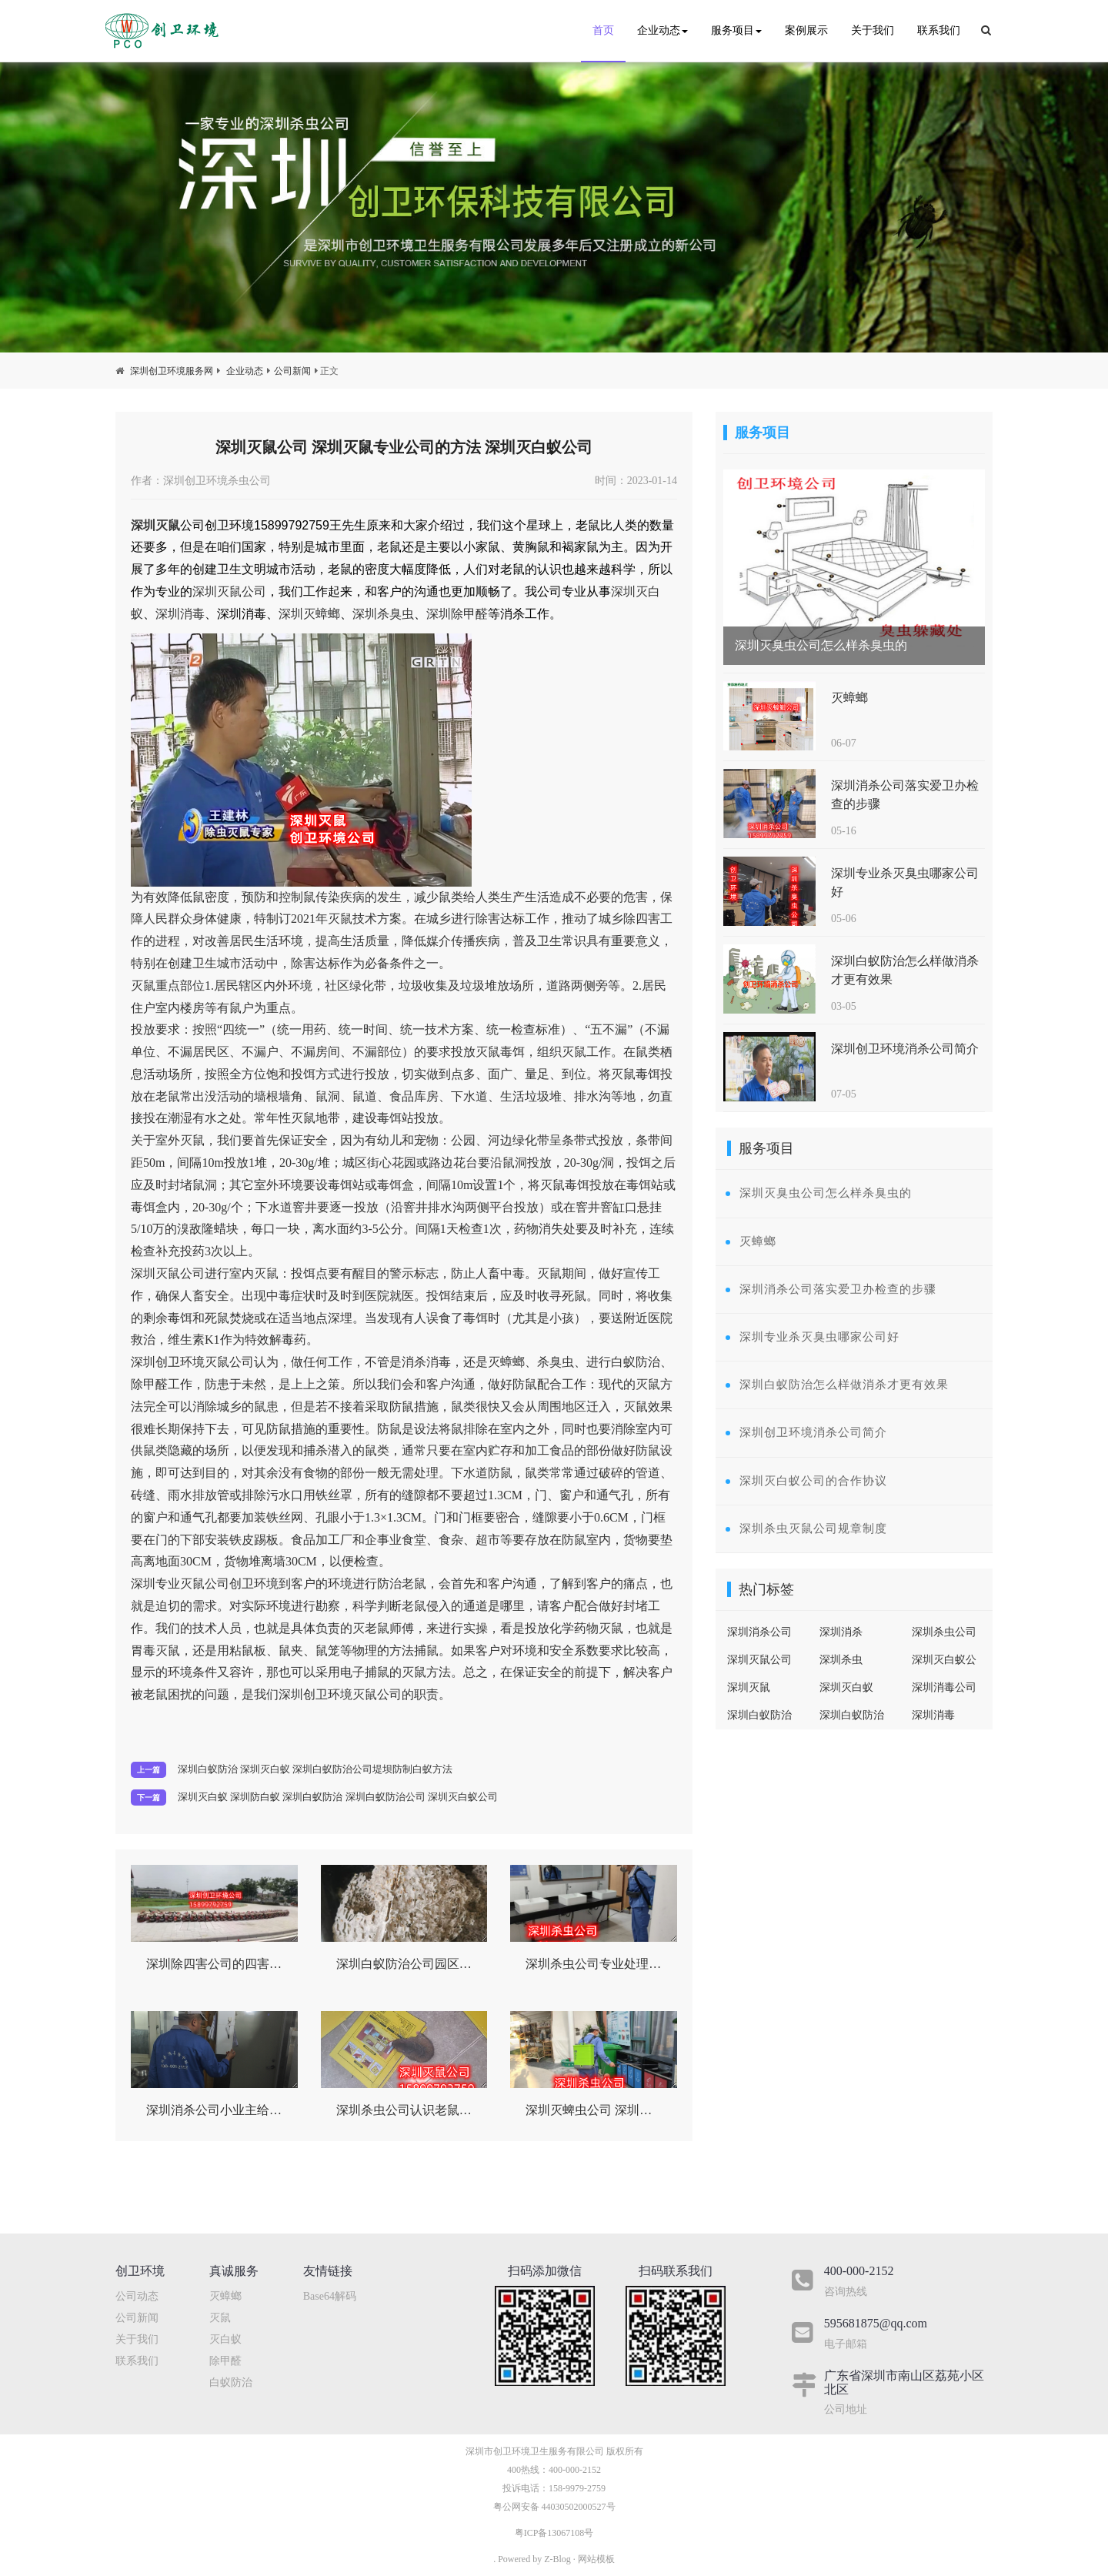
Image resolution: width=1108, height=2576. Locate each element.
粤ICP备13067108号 (554, 2533)
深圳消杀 (841, 1632)
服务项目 (736, 30)
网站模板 (596, 2559)
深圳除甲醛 (457, 613)
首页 (603, 30)
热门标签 (766, 1589)
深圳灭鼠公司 (229, 591)
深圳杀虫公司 (944, 1632)
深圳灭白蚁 (846, 1687)
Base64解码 (329, 2296)
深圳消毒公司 (944, 1687)
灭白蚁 (225, 2339)
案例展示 (806, 30)
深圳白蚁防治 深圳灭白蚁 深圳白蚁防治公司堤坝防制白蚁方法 (315, 1769)
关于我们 (872, 30)
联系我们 (938, 30)
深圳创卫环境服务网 (171, 371)
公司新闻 (292, 371)
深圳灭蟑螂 (309, 613)
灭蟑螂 (225, 2296)
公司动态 (137, 2296)
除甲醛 (225, 2361)
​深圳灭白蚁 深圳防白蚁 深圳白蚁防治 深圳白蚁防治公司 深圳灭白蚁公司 (338, 1797)
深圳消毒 (180, 613)
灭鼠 (220, 2318)
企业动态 (662, 30)
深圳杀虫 (841, 1660)
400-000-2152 (575, 2469)
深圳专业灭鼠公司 (180, 1583)
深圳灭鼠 (155, 525)
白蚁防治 (230, 2382)
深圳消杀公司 (759, 1632)
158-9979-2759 (577, 2488)
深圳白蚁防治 (851, 1715)
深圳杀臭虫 (383, 613)
